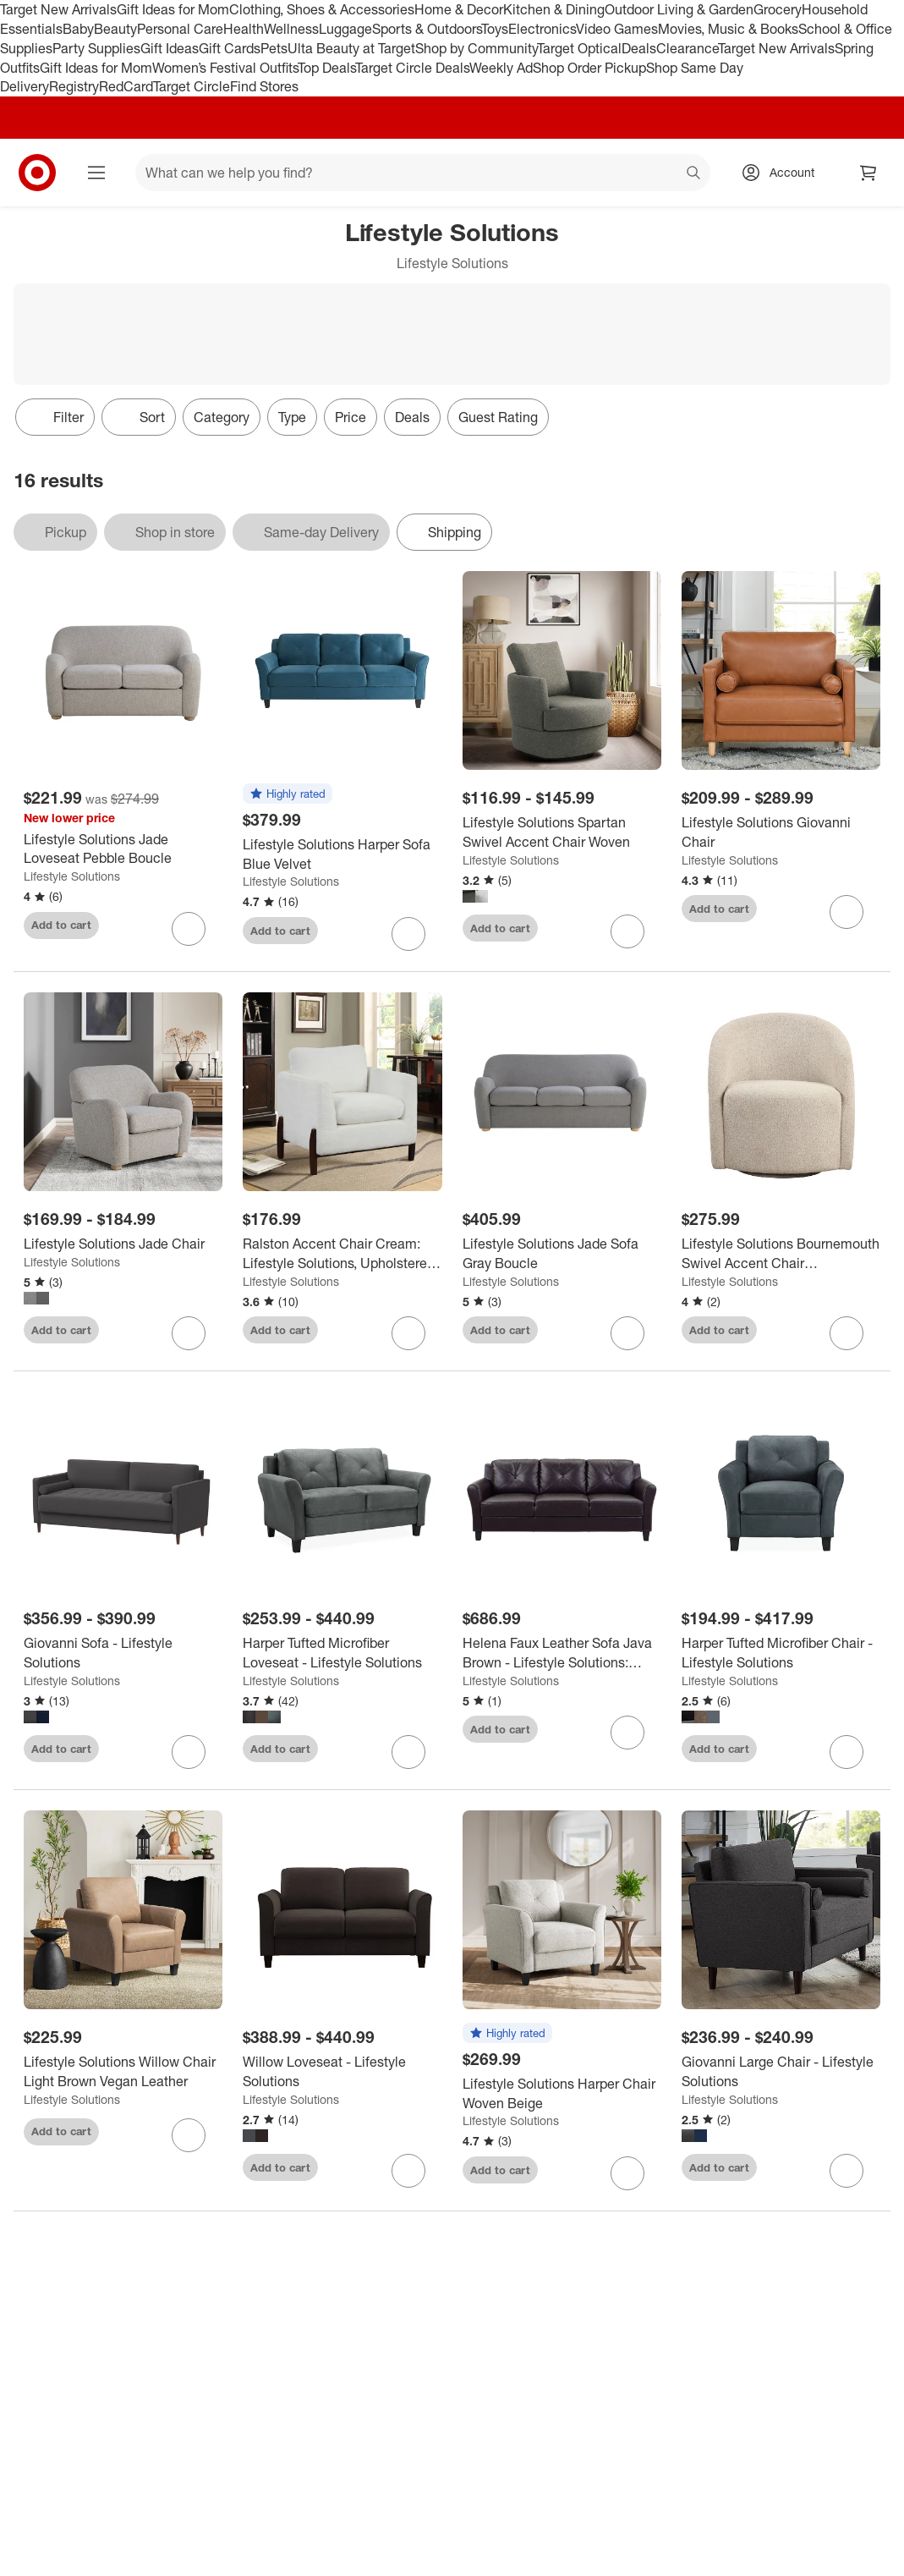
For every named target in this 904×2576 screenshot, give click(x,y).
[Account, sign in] (783, 172)
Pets (274, 48)
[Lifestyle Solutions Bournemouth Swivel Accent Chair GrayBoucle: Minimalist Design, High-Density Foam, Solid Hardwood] (781, 1253)
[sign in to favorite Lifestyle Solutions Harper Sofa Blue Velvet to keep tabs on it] (408, 934)
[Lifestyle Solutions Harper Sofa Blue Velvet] (342, 854)
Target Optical (579, 48)
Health (243, 28)
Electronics (542, 28)
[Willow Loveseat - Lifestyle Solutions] (342, 2071)
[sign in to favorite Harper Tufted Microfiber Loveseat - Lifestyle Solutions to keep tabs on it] (408, 1752)
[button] (287, 794)
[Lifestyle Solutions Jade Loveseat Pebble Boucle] (123, 849)
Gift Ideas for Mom (173, 9)
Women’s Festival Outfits (225, 67)
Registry (74, 86)
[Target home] (37, 172)
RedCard (126, 86)
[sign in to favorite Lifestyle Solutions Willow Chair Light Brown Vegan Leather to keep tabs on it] (188, 2135)
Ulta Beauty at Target (351, 48)
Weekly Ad (501, 67)
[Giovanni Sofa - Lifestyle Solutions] (123, 1653)
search (694, 174)
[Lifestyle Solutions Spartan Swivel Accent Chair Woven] (562, 832)
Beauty (115, 28)
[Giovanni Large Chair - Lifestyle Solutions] (781, 2071)
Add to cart (61, 924)
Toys (494, 28)
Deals (639, 48)
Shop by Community (476, 48)
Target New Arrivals (58, 9)
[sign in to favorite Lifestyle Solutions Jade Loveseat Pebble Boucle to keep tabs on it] (188, 929)
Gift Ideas (169, 48)
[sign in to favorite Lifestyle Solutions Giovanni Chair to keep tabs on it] (846, 912)
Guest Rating (498, 417)
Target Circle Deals (412, 67)
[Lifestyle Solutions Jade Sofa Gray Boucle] (562, 1253)
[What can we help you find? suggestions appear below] (422, 172)
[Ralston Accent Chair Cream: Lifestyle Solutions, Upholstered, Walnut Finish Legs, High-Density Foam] (342, 1253)
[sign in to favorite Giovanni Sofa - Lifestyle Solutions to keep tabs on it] (188, 1752)
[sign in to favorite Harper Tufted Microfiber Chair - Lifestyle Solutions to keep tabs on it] (846, 1752)
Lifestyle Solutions (72, 876)
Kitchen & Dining (554, 9)
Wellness (291, 28)
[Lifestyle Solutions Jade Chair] (123, 1244)
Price (350, 417)
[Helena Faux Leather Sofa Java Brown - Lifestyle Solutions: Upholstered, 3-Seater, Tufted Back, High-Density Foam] (562, 1653)
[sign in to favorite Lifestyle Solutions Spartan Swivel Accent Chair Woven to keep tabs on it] (627, 931)
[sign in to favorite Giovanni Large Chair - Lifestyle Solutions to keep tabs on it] (846, 2171)
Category (221, 417)
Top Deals (326, 67)
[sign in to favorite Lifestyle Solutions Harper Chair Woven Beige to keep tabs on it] (627, 2173)
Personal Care (180, 28)
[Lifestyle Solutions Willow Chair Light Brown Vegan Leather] (123, 2071)
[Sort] (138, 417)
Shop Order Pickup (589, 67)
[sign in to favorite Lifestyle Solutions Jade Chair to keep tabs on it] (188, 1333)
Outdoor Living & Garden (679, 9)
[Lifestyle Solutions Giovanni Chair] (781, 832)
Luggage (345, 28)
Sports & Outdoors (426, 28)
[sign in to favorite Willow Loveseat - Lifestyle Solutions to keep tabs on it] (408, 2171)
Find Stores (264, 86)
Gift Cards (229, 48)
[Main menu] (96, 172)
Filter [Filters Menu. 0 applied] (55, 417)
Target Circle (191, 86)
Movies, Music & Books (728, 28)
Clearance (687, 48)
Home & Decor (458, 9)
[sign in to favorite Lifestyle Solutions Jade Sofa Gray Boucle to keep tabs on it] (627, 1333)
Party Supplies (96, 48)
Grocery (777, 9)
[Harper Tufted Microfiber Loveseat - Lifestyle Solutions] (342, 1653)
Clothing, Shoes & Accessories (321, 9)
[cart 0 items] (868, 172)
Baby (78, 28)
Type (292, 417)
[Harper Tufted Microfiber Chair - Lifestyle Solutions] (781, 1653)
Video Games (617, 28)
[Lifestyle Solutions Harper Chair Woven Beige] (562, 2093)
